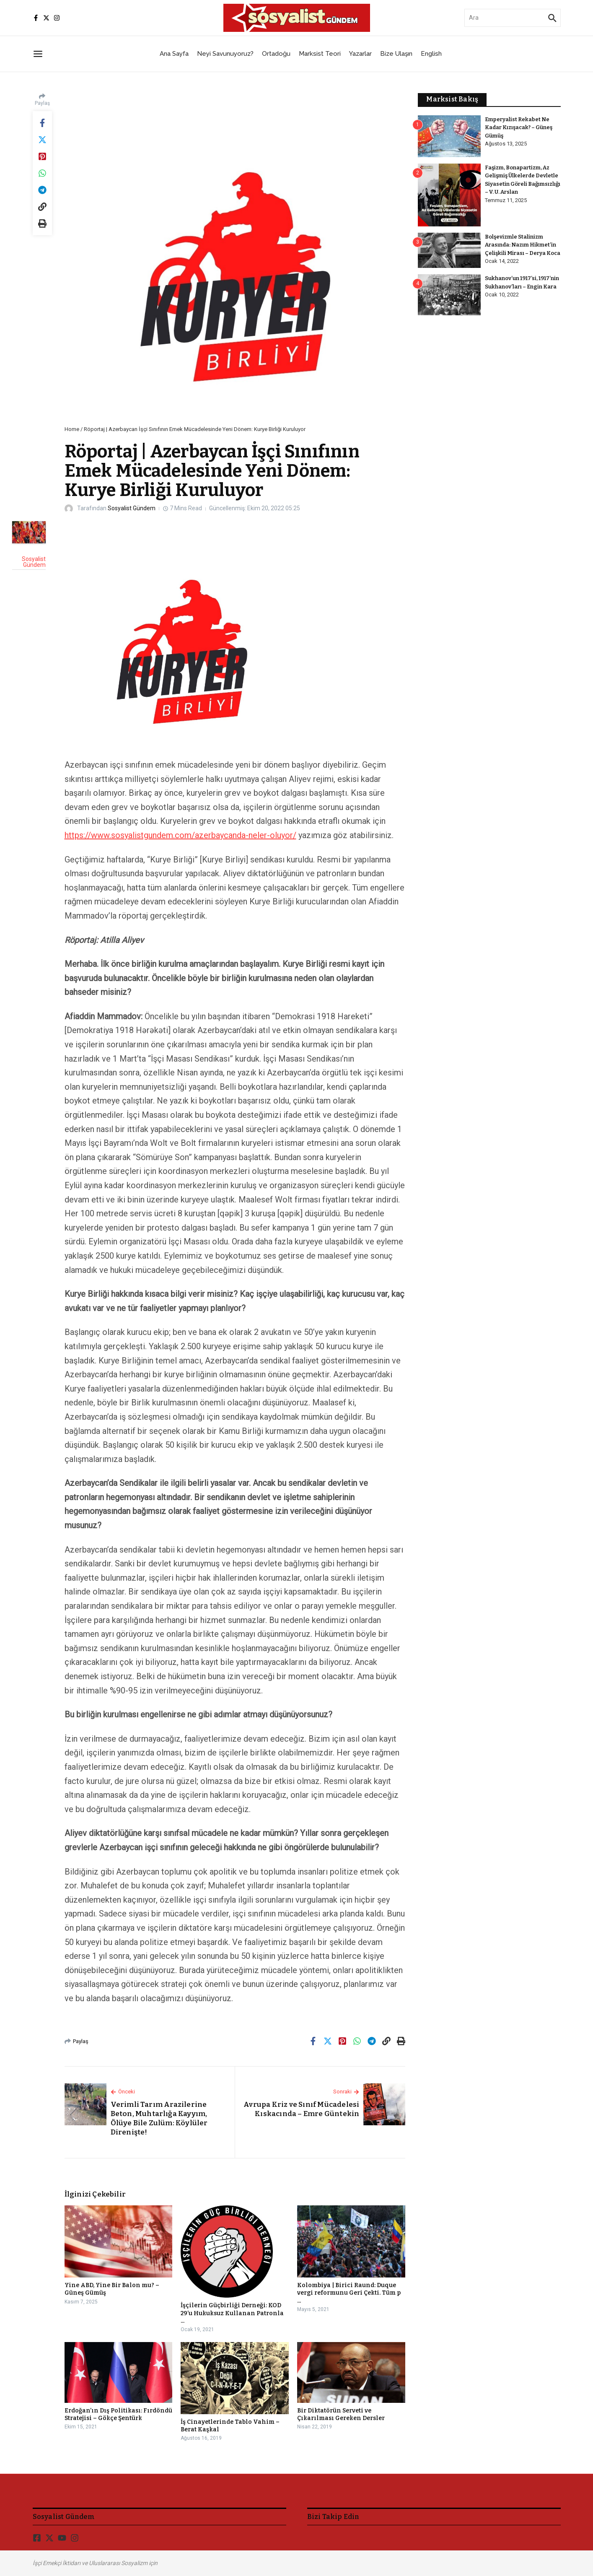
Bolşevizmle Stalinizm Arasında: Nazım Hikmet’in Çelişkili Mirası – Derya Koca (522, 245)
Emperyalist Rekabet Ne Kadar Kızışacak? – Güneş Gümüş (519, 127)
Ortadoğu (276, 53)
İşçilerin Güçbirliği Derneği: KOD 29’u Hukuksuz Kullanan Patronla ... (232, 2313)
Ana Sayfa (174, 53)
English (431, 53)
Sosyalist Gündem (131, 508)
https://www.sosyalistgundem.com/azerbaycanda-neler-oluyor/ (180, 835)
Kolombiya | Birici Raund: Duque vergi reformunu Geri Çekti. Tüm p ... (349, 2293)
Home (72, 429)
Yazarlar (360, 53)
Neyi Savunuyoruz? (225, 53)
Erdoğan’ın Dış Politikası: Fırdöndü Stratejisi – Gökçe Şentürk (118, 2414)
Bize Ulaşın (396, 53)
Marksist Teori (320, 53)
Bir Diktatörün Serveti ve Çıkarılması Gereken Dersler (341, 2414)
